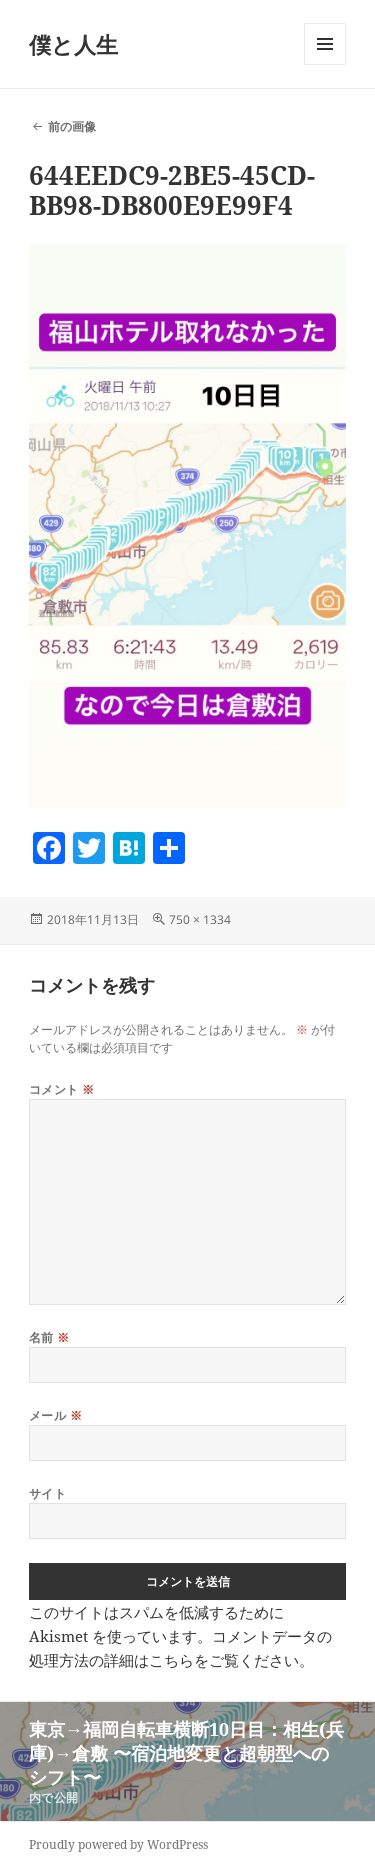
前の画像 (72, 126)
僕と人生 (73, 44)
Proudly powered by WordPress (118, 1844)
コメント (62, 1089)
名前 (49, 1337)
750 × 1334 (200, 919)
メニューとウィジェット (325, 64)
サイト (47, 1493)
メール (55, 1415)
